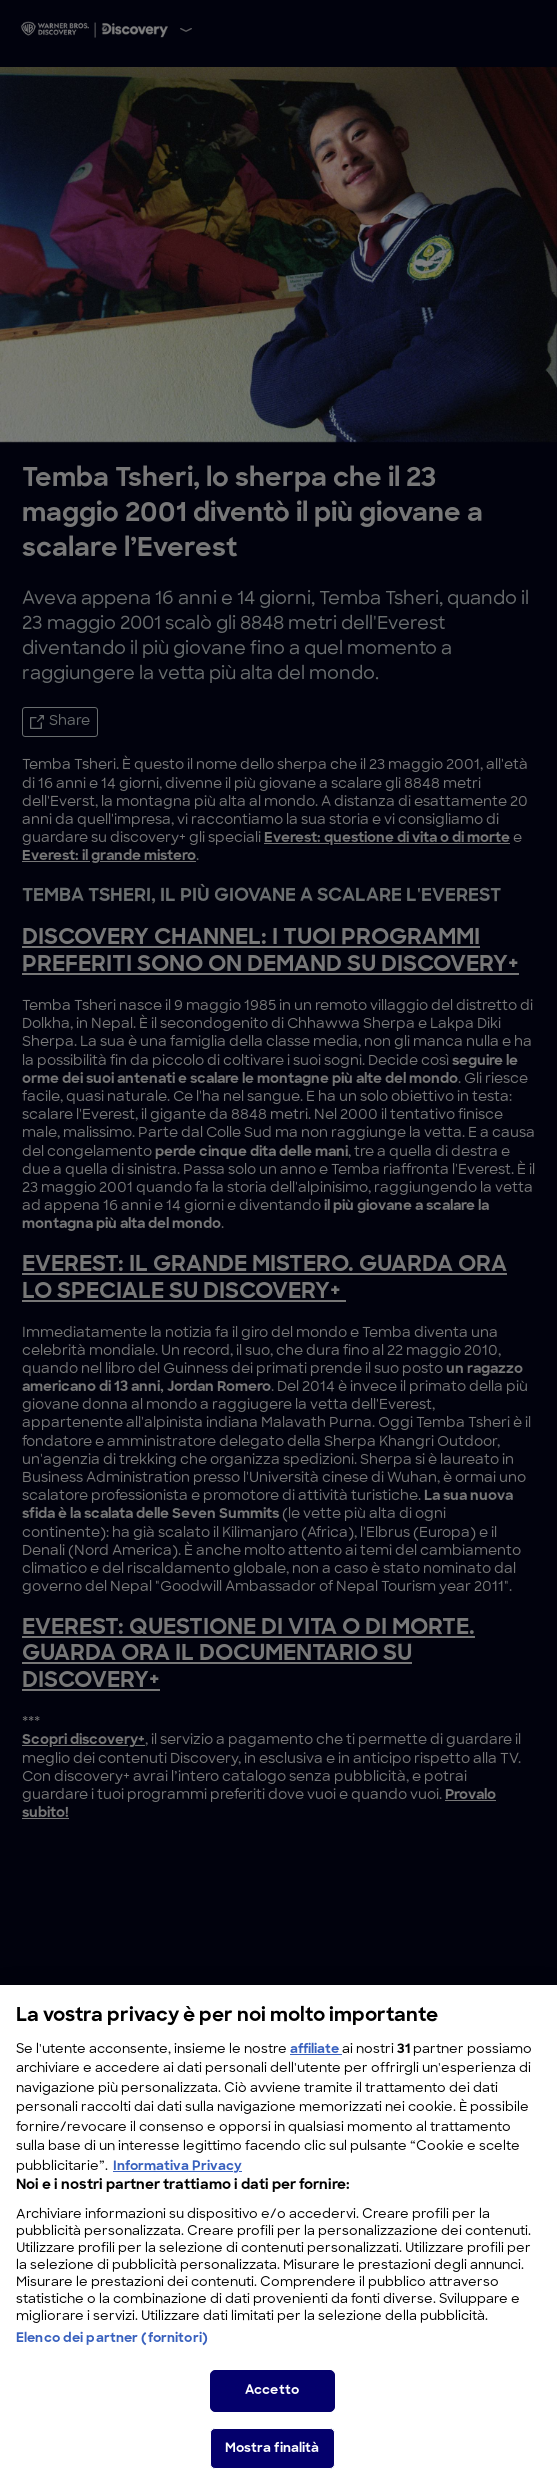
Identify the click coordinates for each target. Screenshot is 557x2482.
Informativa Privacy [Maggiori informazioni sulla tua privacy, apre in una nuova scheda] (177, 2179)
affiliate (316, 2062)
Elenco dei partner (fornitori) (112, 2352)
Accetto (272, 2404)
